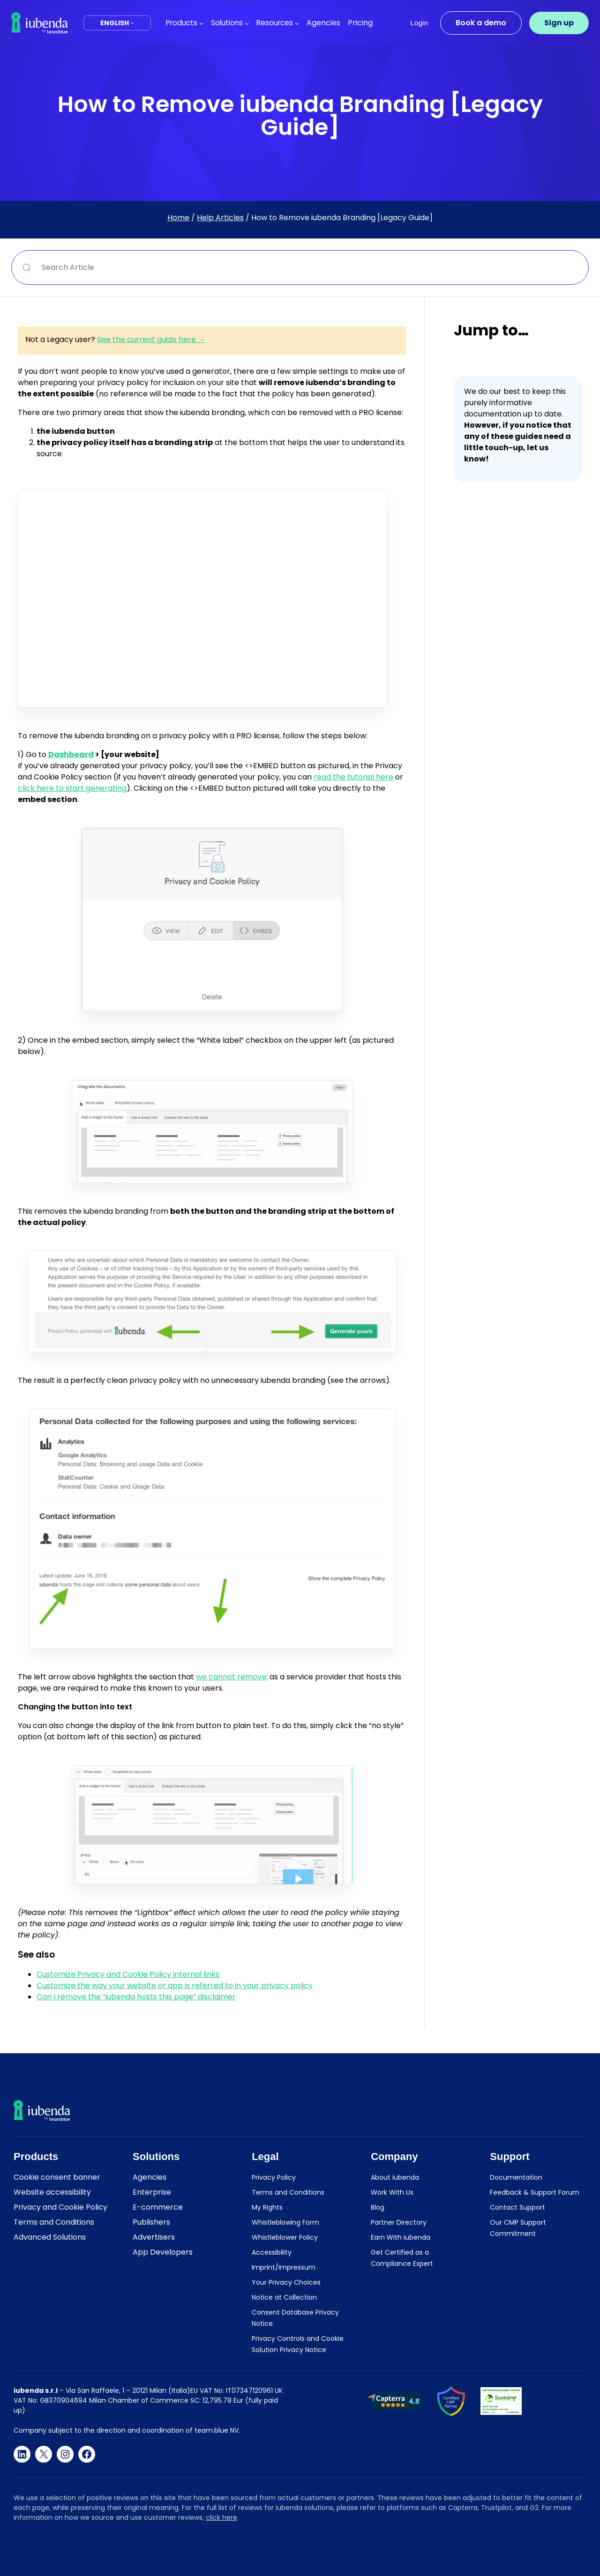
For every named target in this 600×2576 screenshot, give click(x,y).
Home (178, 217)
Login (419, 23)
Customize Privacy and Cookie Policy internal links (128, 1974)
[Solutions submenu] (247, 23)
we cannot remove (231, 1676)
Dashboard (71, 754)
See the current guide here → (151, 339)
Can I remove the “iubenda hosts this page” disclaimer (136, 1996)
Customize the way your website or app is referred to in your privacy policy (175, 1985)
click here (221, 2517)
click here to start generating (72, 788)
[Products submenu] (201, 23)
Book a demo (481, 22)
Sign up (559, 22)
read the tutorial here (353, 777)
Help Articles (220, 217)
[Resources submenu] (297, 23)
